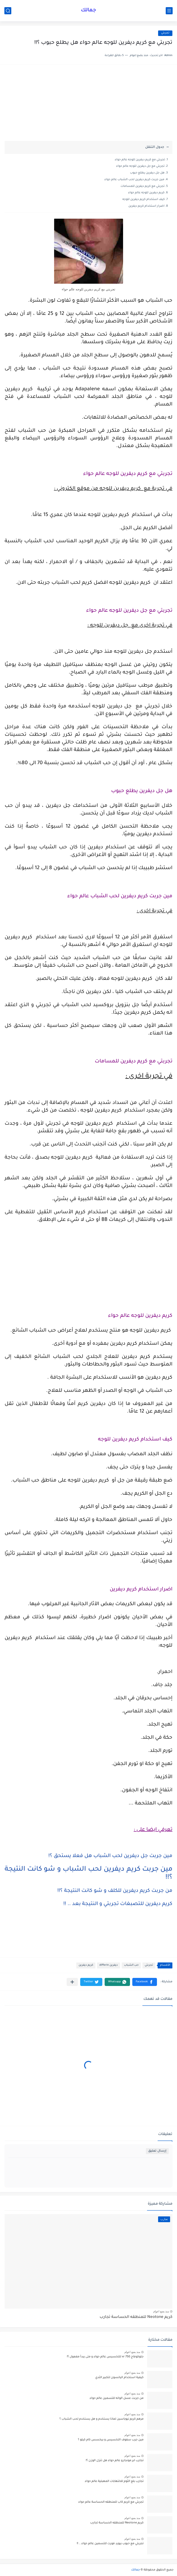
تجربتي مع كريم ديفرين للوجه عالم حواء (140, 159)
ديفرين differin (108, 1965)
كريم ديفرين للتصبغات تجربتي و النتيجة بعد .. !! (117, 1904)
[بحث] (7, 10)
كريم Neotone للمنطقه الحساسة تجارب (136, 2317)
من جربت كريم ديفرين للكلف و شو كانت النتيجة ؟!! (114, 1891)
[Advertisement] (88, 105)
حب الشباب (131, 1965)
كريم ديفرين (86, 1965)
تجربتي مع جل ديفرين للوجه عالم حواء (140, 166)
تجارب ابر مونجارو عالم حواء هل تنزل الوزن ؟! (115, 2460)
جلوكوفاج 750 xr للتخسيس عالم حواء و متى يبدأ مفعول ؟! (105, 2356)
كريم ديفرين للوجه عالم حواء (146, 192)
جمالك (88, 10)
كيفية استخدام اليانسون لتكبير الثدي (119, 2377)
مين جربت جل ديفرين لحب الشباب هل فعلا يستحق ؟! (110, 1856)
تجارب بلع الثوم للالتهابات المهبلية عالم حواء (114, 2481)
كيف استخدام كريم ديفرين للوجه (143, 199)
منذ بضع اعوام (161, 2311)
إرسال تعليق (157, 2151)
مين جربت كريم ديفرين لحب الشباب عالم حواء (134, 179)
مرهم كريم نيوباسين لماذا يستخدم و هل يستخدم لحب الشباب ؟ (101, 2419)
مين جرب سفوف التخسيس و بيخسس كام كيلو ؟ (111, 2440)
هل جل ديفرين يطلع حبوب (147, 173)
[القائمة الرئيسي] (169, 10)
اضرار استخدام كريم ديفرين (146, 206)
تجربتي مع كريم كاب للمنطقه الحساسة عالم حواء (111, 2502)
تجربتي (165, 33)
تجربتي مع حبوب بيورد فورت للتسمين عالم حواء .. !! (110, 2543)
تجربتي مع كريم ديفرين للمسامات (143, 186)
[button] (144, 1982)
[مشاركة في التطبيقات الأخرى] (72, 1982)
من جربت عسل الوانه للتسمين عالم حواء (117, 2398)
